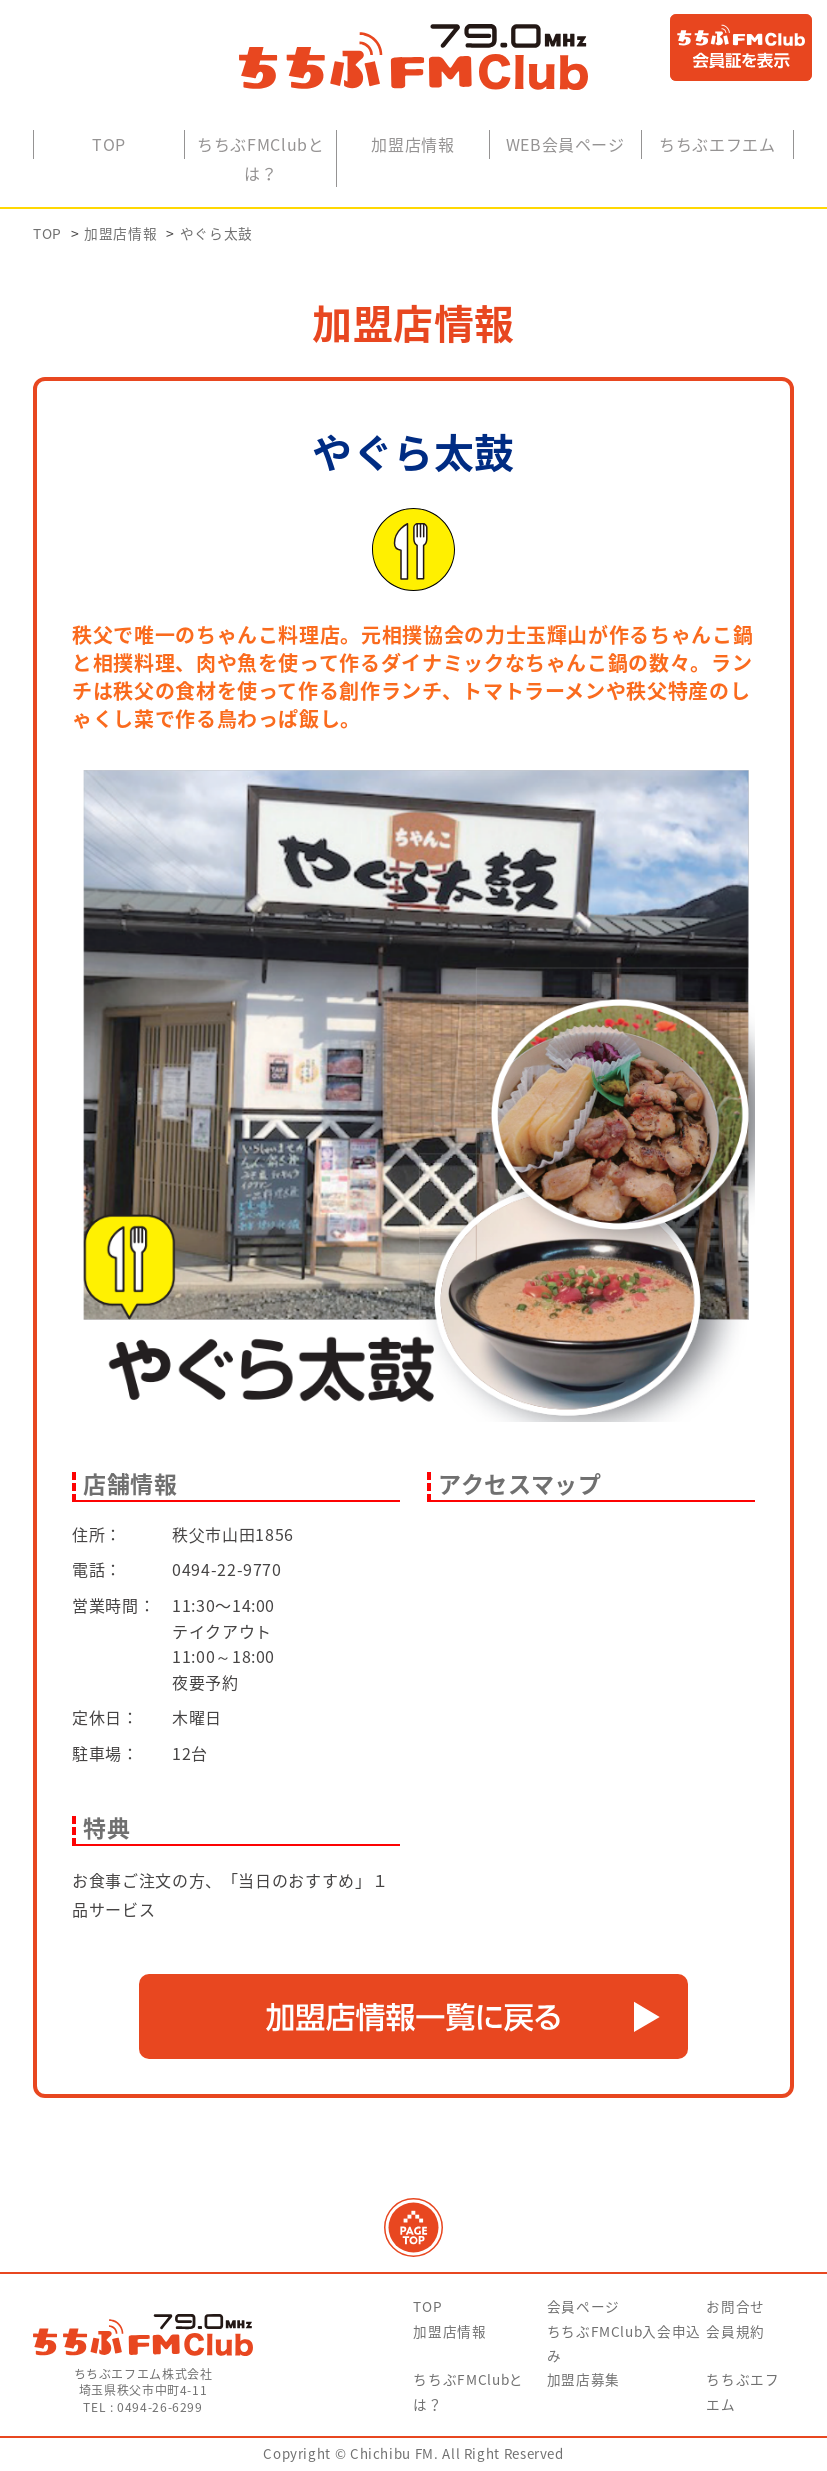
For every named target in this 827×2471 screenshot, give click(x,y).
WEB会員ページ (565, 147)
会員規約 (735, 2334)
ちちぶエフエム (717, 147)
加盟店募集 (583, 2383)
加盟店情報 (412, 147)
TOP (109, 147)
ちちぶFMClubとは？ (260, 161)
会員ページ (583, 2310)
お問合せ (735, 2310)
